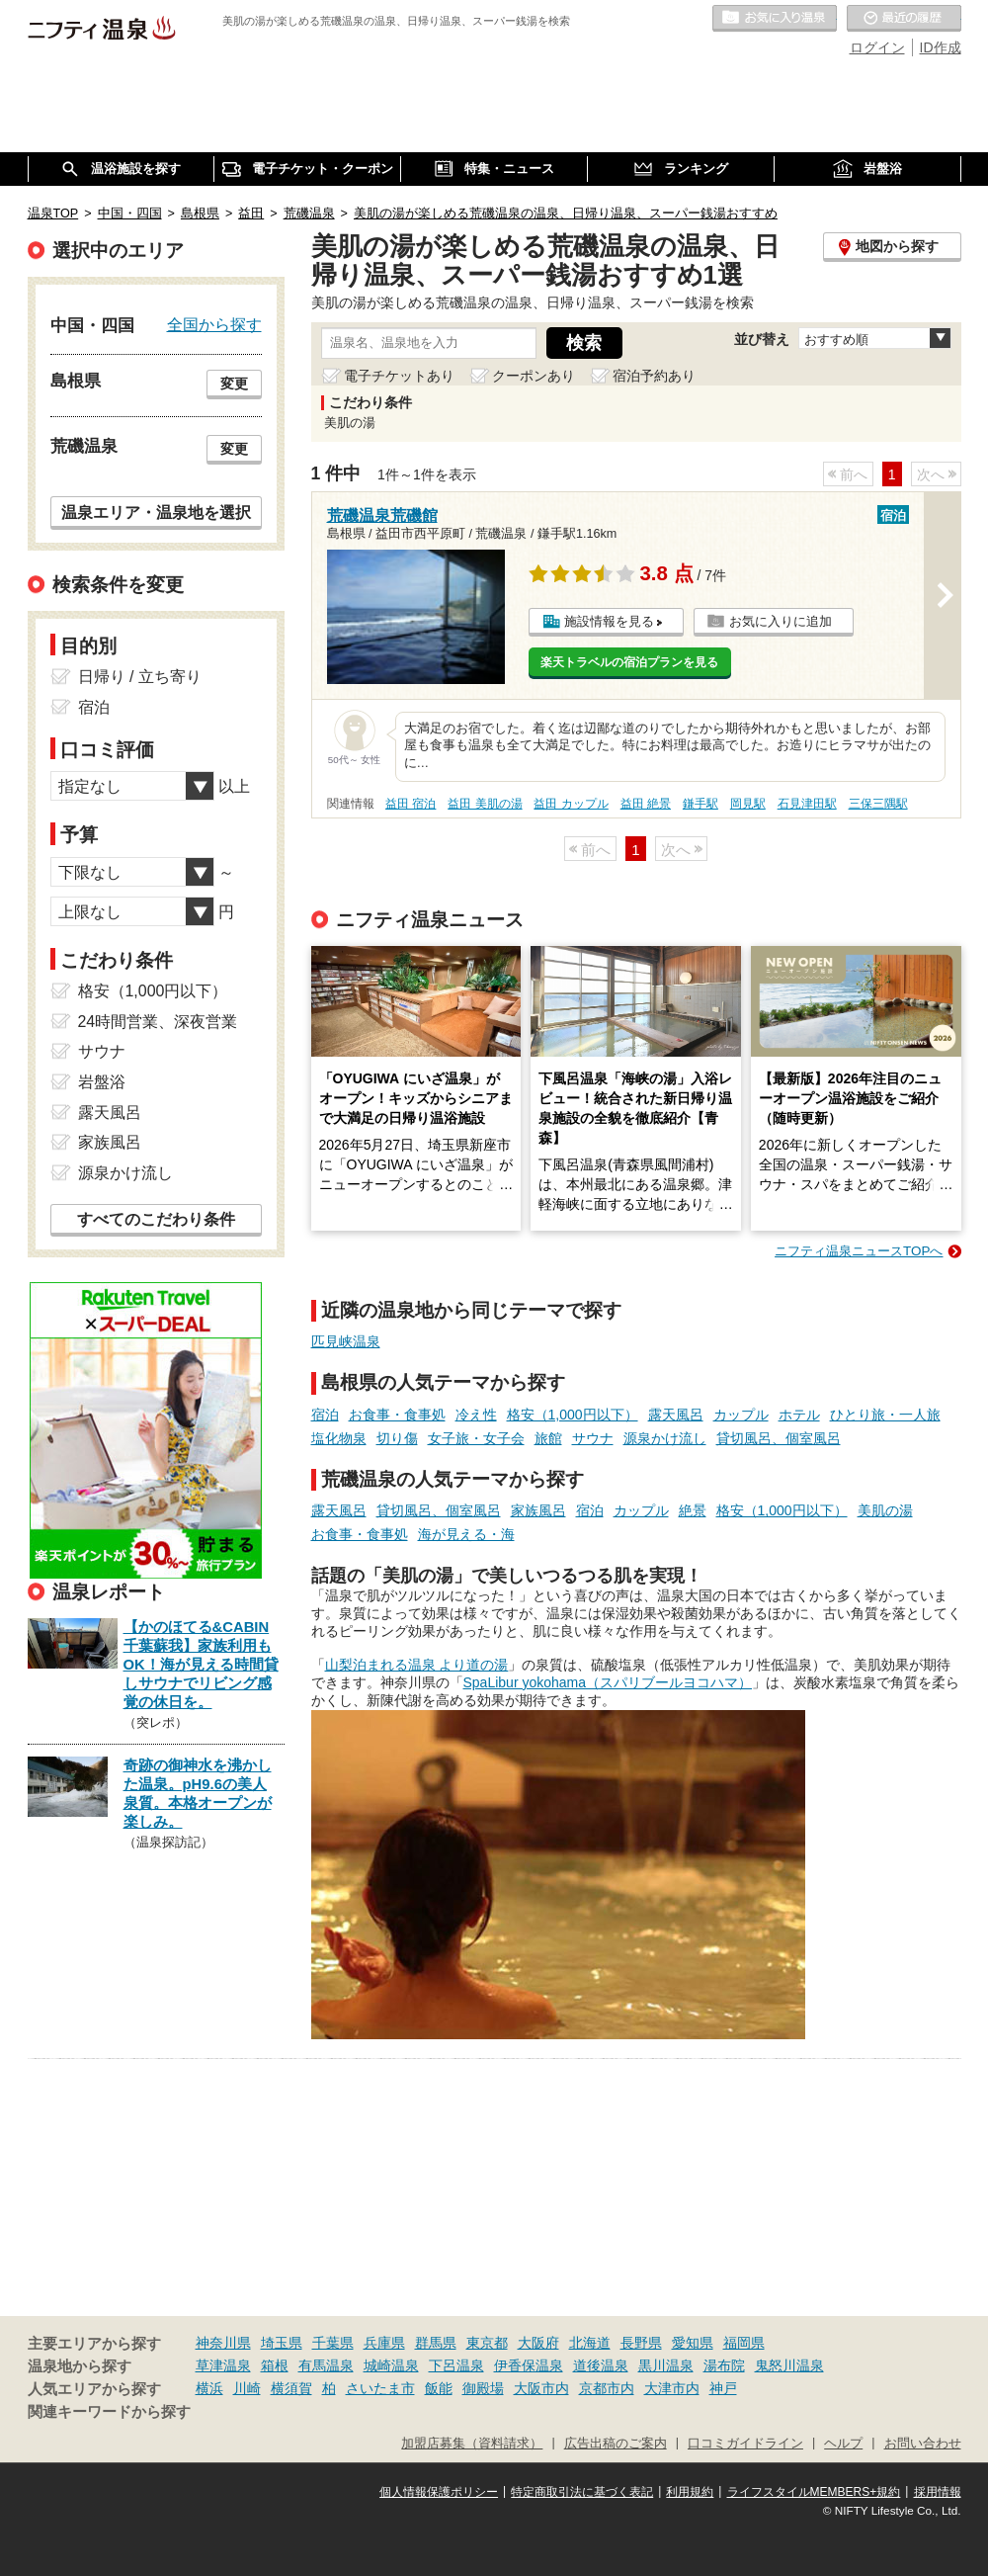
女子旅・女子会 (476, 1438)
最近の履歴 (904, 19)
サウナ (593, 1438)
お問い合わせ (922, 2443)
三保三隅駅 (878, 804)
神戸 (723, 2388)
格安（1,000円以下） (572, 1414)
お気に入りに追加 (780, 621)
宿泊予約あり (654, 376)
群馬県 (435, 2343)
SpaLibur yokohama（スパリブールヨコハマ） (608, 1682)
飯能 (439, 2388)
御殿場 (483, 2388)
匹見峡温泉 (345, 1341)
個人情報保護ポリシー (438, 2492)
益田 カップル (571, 804)
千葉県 (333, 2343)
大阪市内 (541, 2388)
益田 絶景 (645, 804)
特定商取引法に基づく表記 (582, 2492)
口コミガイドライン (745, 2443)
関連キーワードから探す (109, 2412)
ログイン (877, 47)
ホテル (799, 1414)
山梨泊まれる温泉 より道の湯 (417, 1665)
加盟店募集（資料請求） (471, 2443)
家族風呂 (538, 1510)
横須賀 (291, 2388)
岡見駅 (748, 804)
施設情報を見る (609, 621)
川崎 (247, 2388)
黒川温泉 (666, 2365)
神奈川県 (223, 2343)
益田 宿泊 (410, 804)
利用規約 (689, 2492)
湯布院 (724, 2365)
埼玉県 (281, 2343)
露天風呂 (675, 1414)
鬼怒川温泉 (789, 2365)
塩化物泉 (339, 1438)
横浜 (209, 2388)
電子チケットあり (399, 376)
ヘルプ (843, 2443)
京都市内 (606, 2388)
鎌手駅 (700, 804)
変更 (234, 383)
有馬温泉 (326, 2365)
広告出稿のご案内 (615, 2443)
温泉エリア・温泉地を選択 (156, 512)
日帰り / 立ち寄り (140, 676)
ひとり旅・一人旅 (885, 1414)
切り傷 (397, 1438)
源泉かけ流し (664, 1438)
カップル (741, 1414)
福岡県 (744, 2343)
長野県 (641, 2343)
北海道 (590, 2343)
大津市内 (672, 2388)
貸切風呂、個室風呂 (778, 1438)
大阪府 (538, 2343)
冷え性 (476, 1414)
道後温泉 (600, 2365)
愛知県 (692, 2343)
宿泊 (325, 1414)
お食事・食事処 (397, 1414)
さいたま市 (380, 2388)
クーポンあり (533, 376)
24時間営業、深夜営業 (158, 1021)
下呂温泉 (456, 2365)
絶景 (692, 1510)
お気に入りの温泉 (774, 19)
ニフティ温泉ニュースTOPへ (859, 1251)
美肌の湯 (885, 1510)
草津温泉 (223, 2365)
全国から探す (214, 324)
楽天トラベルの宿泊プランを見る (629, 662)
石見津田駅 (807, 804)
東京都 (487, 2343)
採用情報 (937, 2492)
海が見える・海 (466, 1534)
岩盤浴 (101, 1081)
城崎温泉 (391, 2365)
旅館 (548, 1438)
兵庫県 (384, 2343)
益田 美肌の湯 (485, 804)
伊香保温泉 (528, 2365)
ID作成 (940, 47)
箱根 (274, 2365)
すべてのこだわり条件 (156, 1219)
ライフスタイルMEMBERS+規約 (814, 2492)
